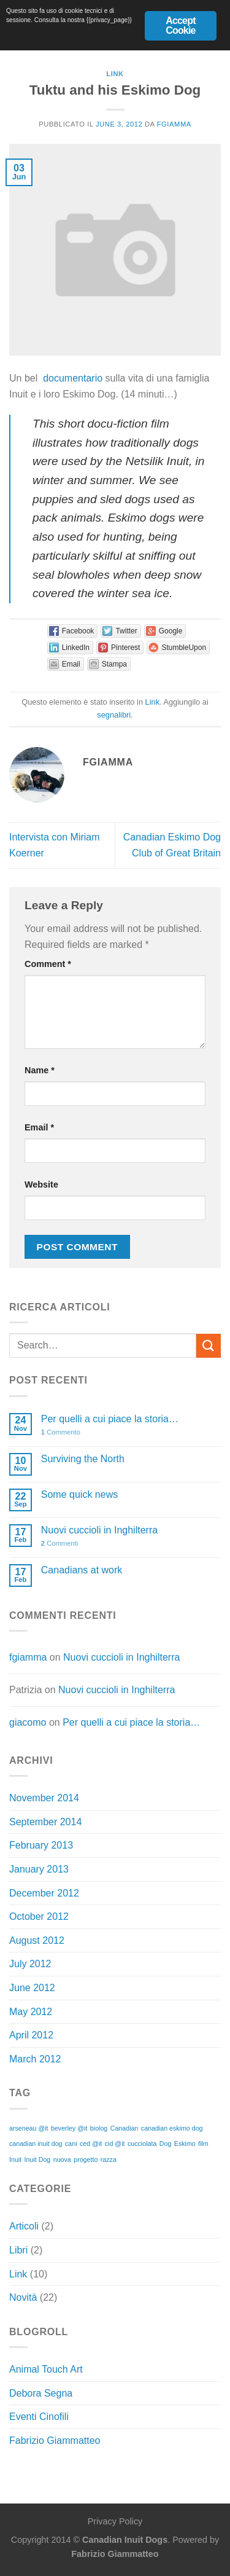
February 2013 (41, 1845)
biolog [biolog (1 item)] (98, 2128)
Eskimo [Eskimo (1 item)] (185, 2143)
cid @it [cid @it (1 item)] (115, 2143)
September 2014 (45, 1822)
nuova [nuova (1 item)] (62, 2159)
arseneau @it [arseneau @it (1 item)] (28, 2128)
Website (41, 1184)
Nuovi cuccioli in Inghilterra (99, 1530)
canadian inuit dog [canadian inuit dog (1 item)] (36, 2143)
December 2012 (44, 1893)
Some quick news (79, 1494)
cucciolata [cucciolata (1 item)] (142, 2143)
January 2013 (39, 1869)
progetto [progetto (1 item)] (86, 2159)
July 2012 (30, 1964)
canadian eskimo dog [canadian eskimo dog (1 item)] (172, 2128)
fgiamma (174, 124)
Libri (18, 2250)
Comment (48, 964)
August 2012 (36, 1940)
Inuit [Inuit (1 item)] (15, 2159)
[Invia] (208, 1346)
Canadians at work (82, 1570)
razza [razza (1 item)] (109, 2159)
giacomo (27, 1722)
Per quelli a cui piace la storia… (109, 1419)
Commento (60, 1432)
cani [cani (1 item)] (71, 2143)
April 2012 (31, 2035)
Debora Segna (40, 2393)
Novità (23, 2297)
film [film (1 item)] (203, 2143)
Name (40, 1070)
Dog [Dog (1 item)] (165, 2143)
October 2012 (39, 1916)
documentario (72, 378)
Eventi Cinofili (39, 2416)
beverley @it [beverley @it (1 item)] (69, 2128)
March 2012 (35, 2059)
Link (114, 73)
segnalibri (114, 714)
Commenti (59, 1543)
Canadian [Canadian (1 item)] (124, 2128)
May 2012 (30, 2011)
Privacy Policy (115, 2521)
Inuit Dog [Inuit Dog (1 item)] (38, 2159)
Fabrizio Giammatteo (55, 2440)
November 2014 (44, 1798)
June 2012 (32, 1988)
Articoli (24, 2226)
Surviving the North (83, 1459)
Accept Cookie (181, 25)
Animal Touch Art (46, 2369)
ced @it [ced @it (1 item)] (91, 2143)
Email (39, 1127)
